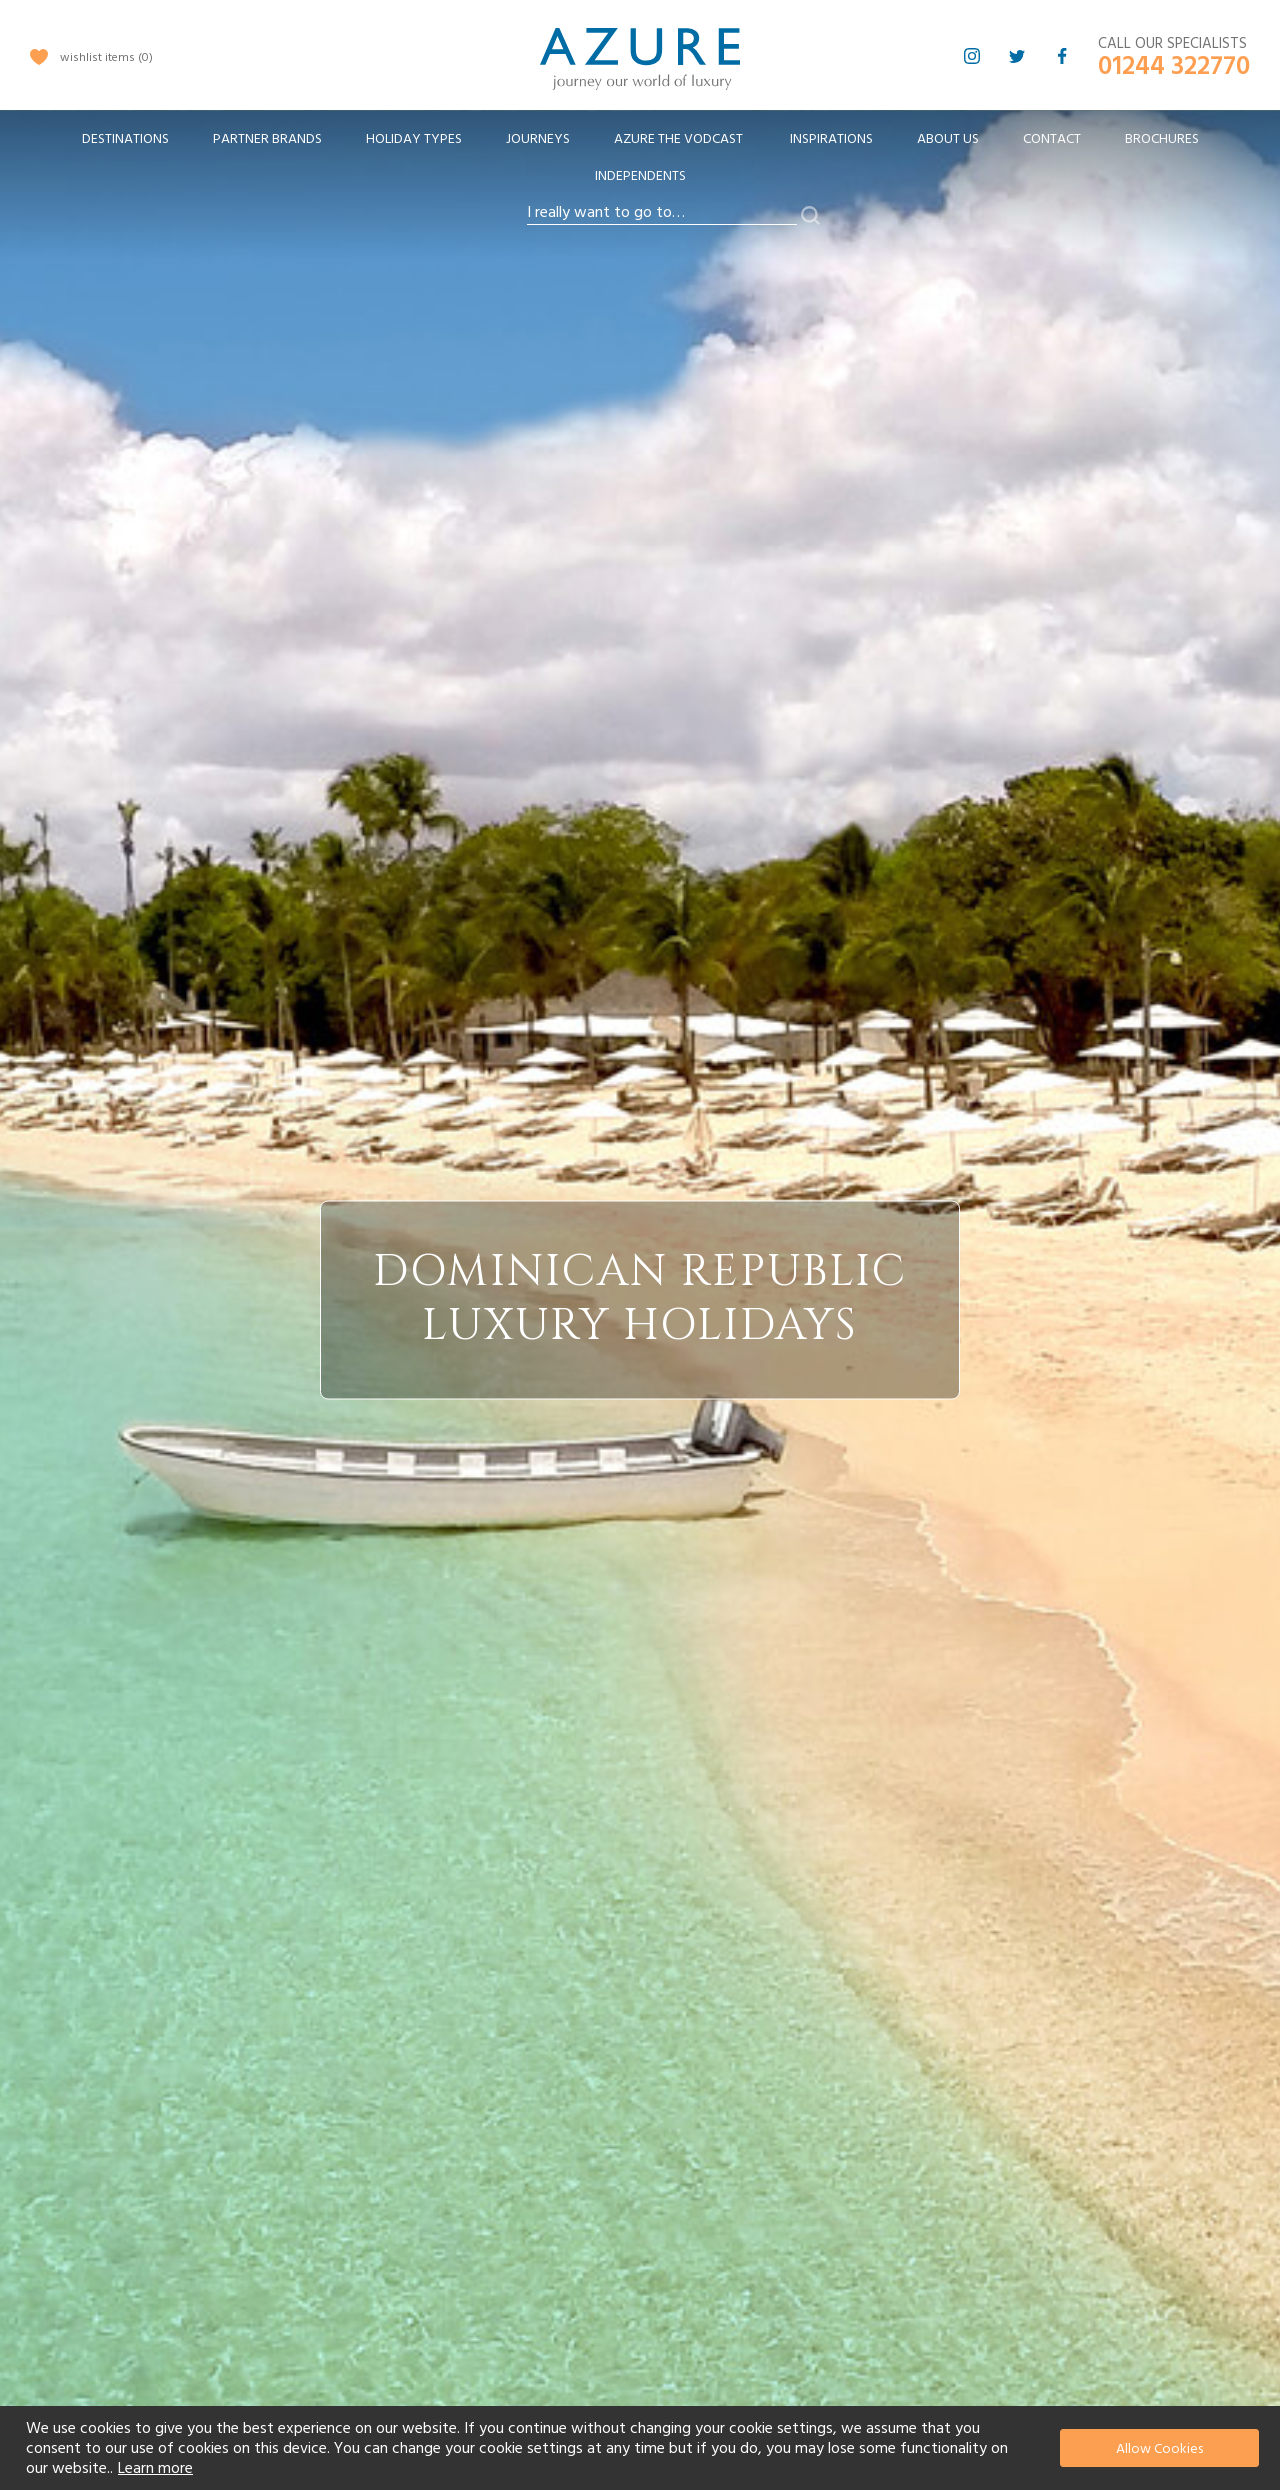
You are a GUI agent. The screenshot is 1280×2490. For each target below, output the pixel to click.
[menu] (640, 164)
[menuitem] (125, 139)
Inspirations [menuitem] (831, 139)
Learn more (155, 2468)
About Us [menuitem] (948, 139)
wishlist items (106, 57)
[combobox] (662, 213)
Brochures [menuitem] (1162, 139)
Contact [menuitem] (1052, 139)
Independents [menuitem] (640, 176)
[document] (642, 2448)
